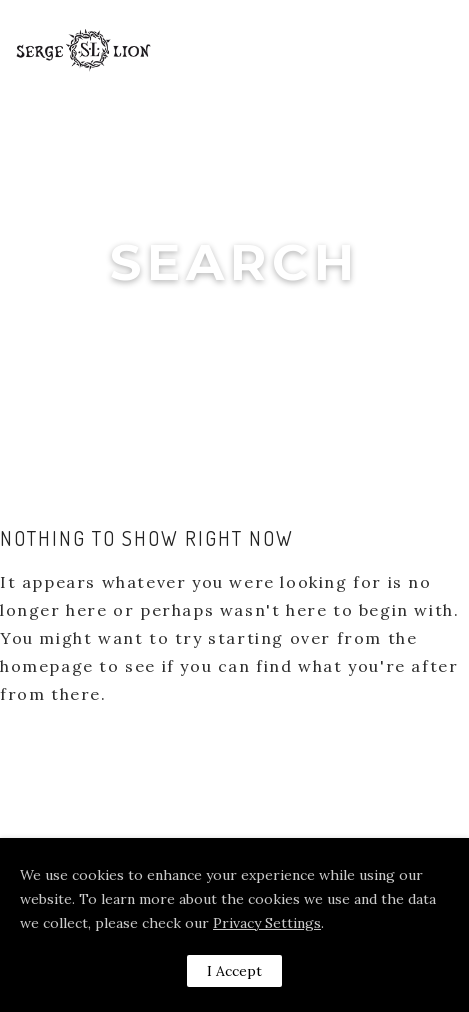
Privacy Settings (267, 923)
